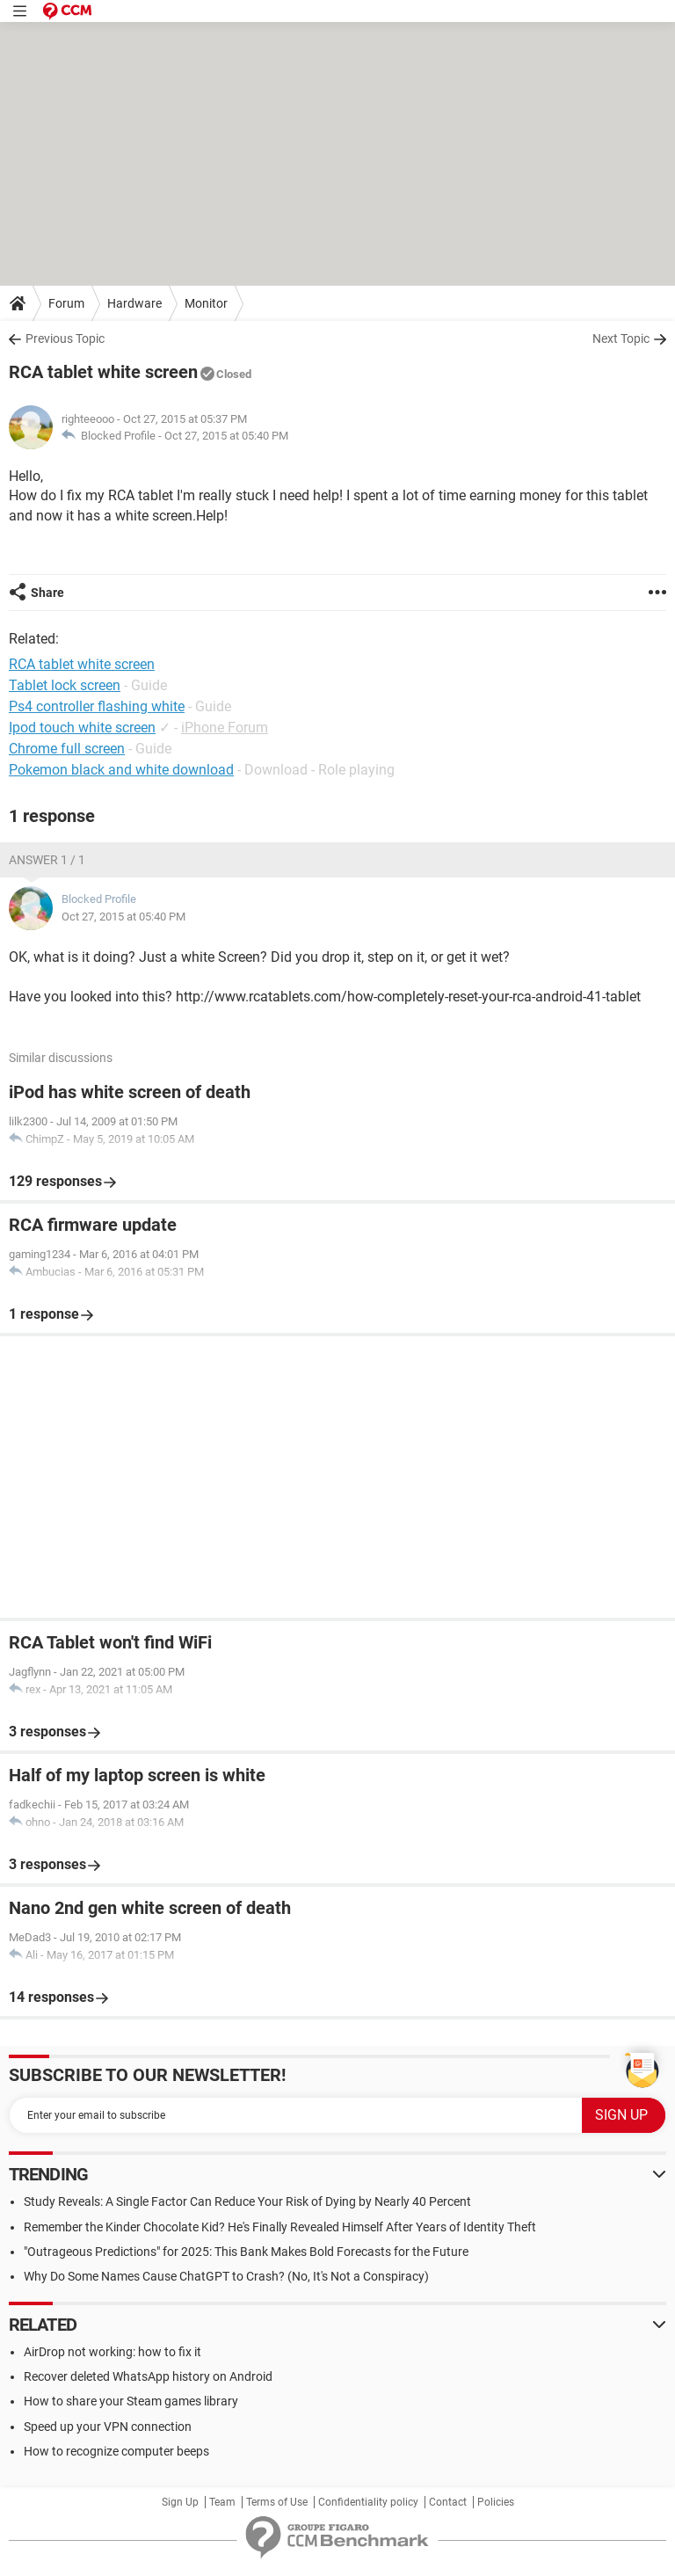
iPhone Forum (224, 727)
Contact (448, 2502)
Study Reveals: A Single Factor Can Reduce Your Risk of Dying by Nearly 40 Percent (247, 2201)
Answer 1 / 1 (47, 860)
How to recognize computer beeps (116, 2451)
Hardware (134, 303)
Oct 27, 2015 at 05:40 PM (226, 435)
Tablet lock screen (64, 685)
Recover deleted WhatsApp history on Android (148, 2376)
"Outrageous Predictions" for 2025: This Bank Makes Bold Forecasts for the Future (246, 2252)
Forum (66, 303)
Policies (495, 2502)
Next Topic (621, 338)
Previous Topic (65, 338)
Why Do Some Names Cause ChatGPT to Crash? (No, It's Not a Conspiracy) (226, 2276)
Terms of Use (277, 2502)
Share (47, 593)
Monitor (206, 303)
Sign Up (180, 2502)
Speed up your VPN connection (108, 2427)
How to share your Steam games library (131, 2401)
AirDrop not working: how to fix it (112, 2352)
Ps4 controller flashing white (97, 706)
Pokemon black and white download (121, 769)
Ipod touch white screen (82, 727)
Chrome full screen (67, 748)
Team (222, 2502)
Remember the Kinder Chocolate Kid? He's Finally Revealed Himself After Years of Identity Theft (280, 2227)
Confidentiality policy (368, 2502)
